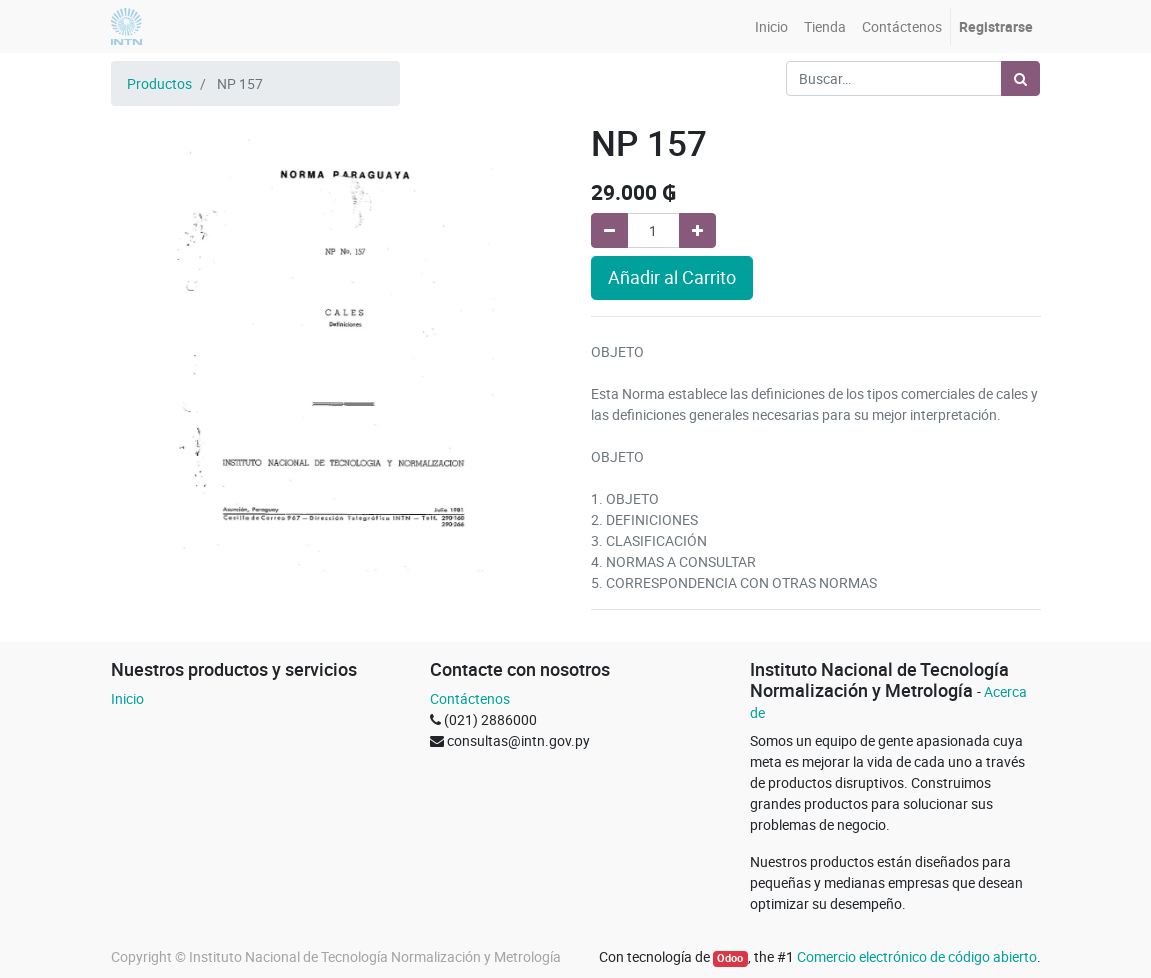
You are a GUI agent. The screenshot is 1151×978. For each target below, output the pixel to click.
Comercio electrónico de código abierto (917, 956)
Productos (159, 83)
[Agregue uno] (697, 230)
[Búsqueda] (1020, 78)
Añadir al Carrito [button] (672, 277)
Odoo (730, 958)
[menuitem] (771, 26)
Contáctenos (470, 698)
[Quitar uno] (609, 230)
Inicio (127, 698)
